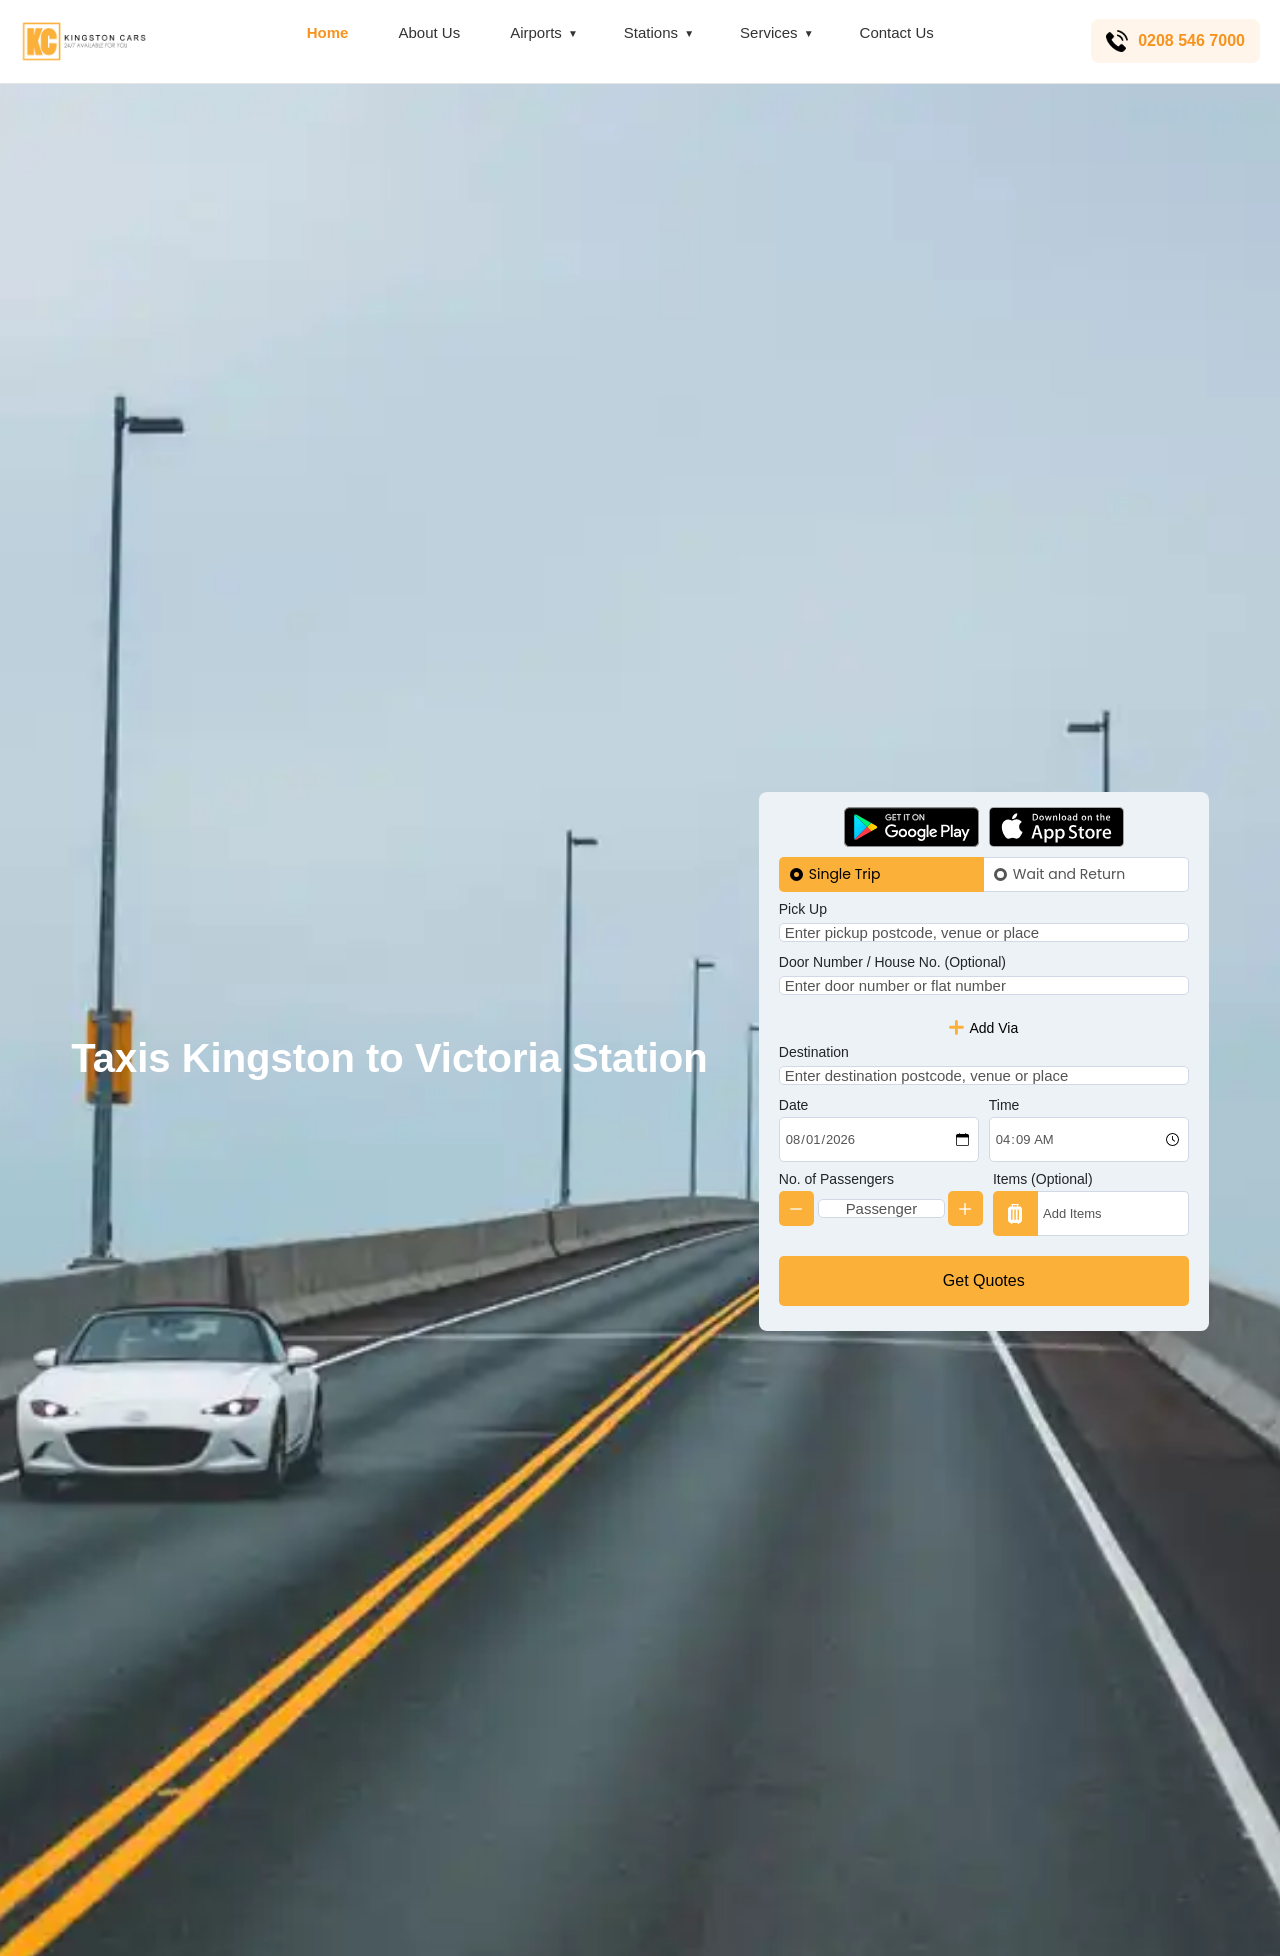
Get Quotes (984, 1313)
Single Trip (845, 841)
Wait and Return (1069, 841)
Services (767, 32)
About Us (428, 32)
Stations (649, 32)
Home (326, 32)
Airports (534, 32)
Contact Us (895, 32)
